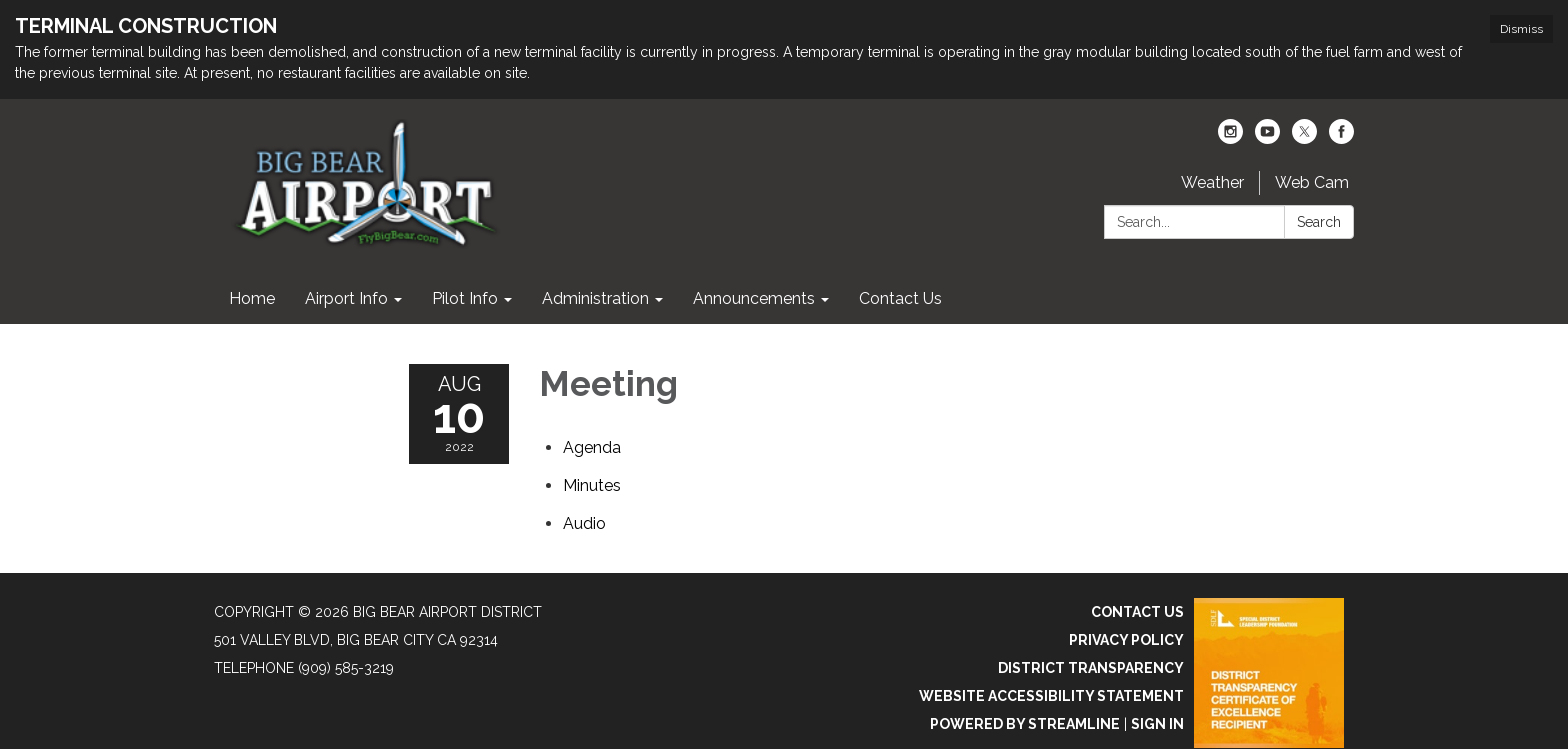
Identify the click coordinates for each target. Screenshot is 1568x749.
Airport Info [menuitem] (346, 298)
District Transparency (1091, 668)
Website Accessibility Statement (1051, 696)
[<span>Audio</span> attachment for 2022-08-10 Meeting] (584, 523)
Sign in (1157, 724)
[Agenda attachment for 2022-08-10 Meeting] (592, 447)
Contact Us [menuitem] (900, 298)
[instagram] (1230, 138)
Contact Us (1137, 612)
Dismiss (1521, 29)
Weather (1212, 182)
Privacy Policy (1126, 640)
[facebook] (1341, 138)
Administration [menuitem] (595, 298)
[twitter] (1304, 138)
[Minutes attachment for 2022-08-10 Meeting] (592, 485)
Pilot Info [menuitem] (465, 298)
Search (1319, 222)
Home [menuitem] (252, 298)
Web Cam (1312, 182)
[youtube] (1267, 138)
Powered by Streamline (1025, 724)
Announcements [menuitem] (754, 298)
